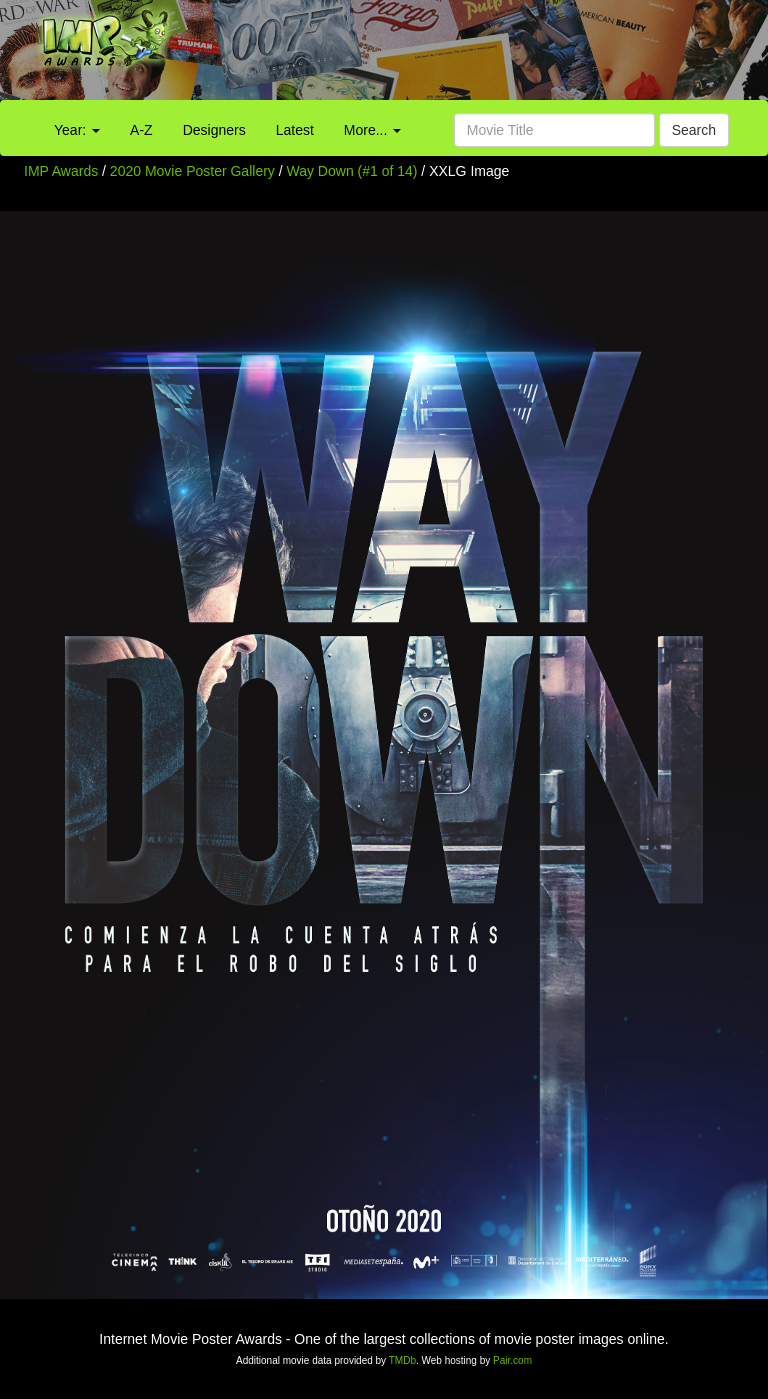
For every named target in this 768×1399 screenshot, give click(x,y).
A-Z (141, 130)
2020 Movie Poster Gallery (192, 171)
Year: (77, 130)
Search (694, 130)
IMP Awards (61, 171)
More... (372, 130)
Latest (295, 130)
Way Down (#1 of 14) (352, 171)
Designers (214, 130)
